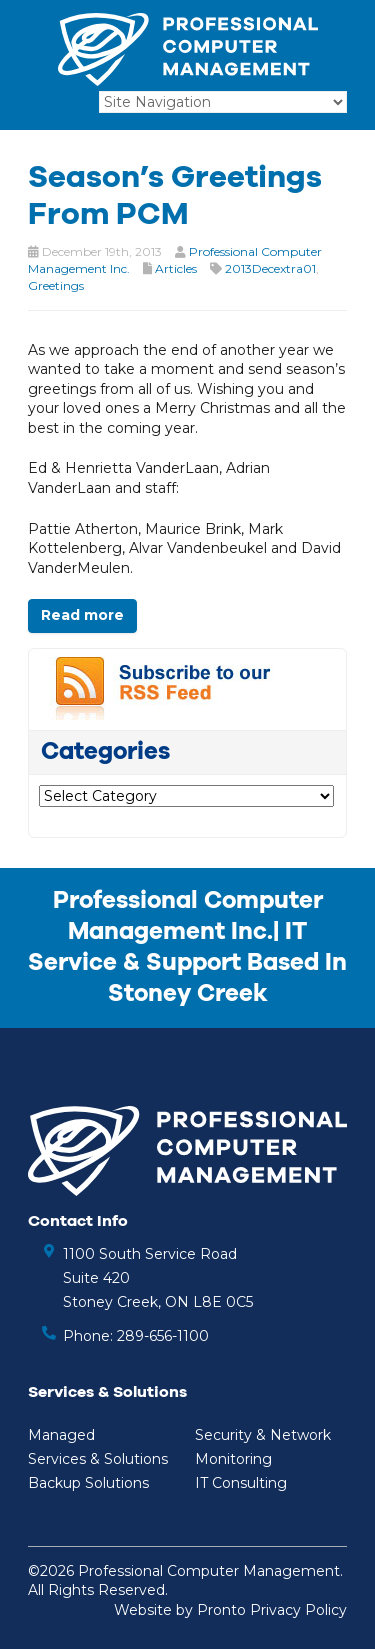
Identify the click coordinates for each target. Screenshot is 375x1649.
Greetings (56, 285)
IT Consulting (241, 1483)
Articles (176, 268)
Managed (61, 1435)
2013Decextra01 (270, 268)
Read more (82, 615)
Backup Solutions (88, 1483)
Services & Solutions (98, 1459)
